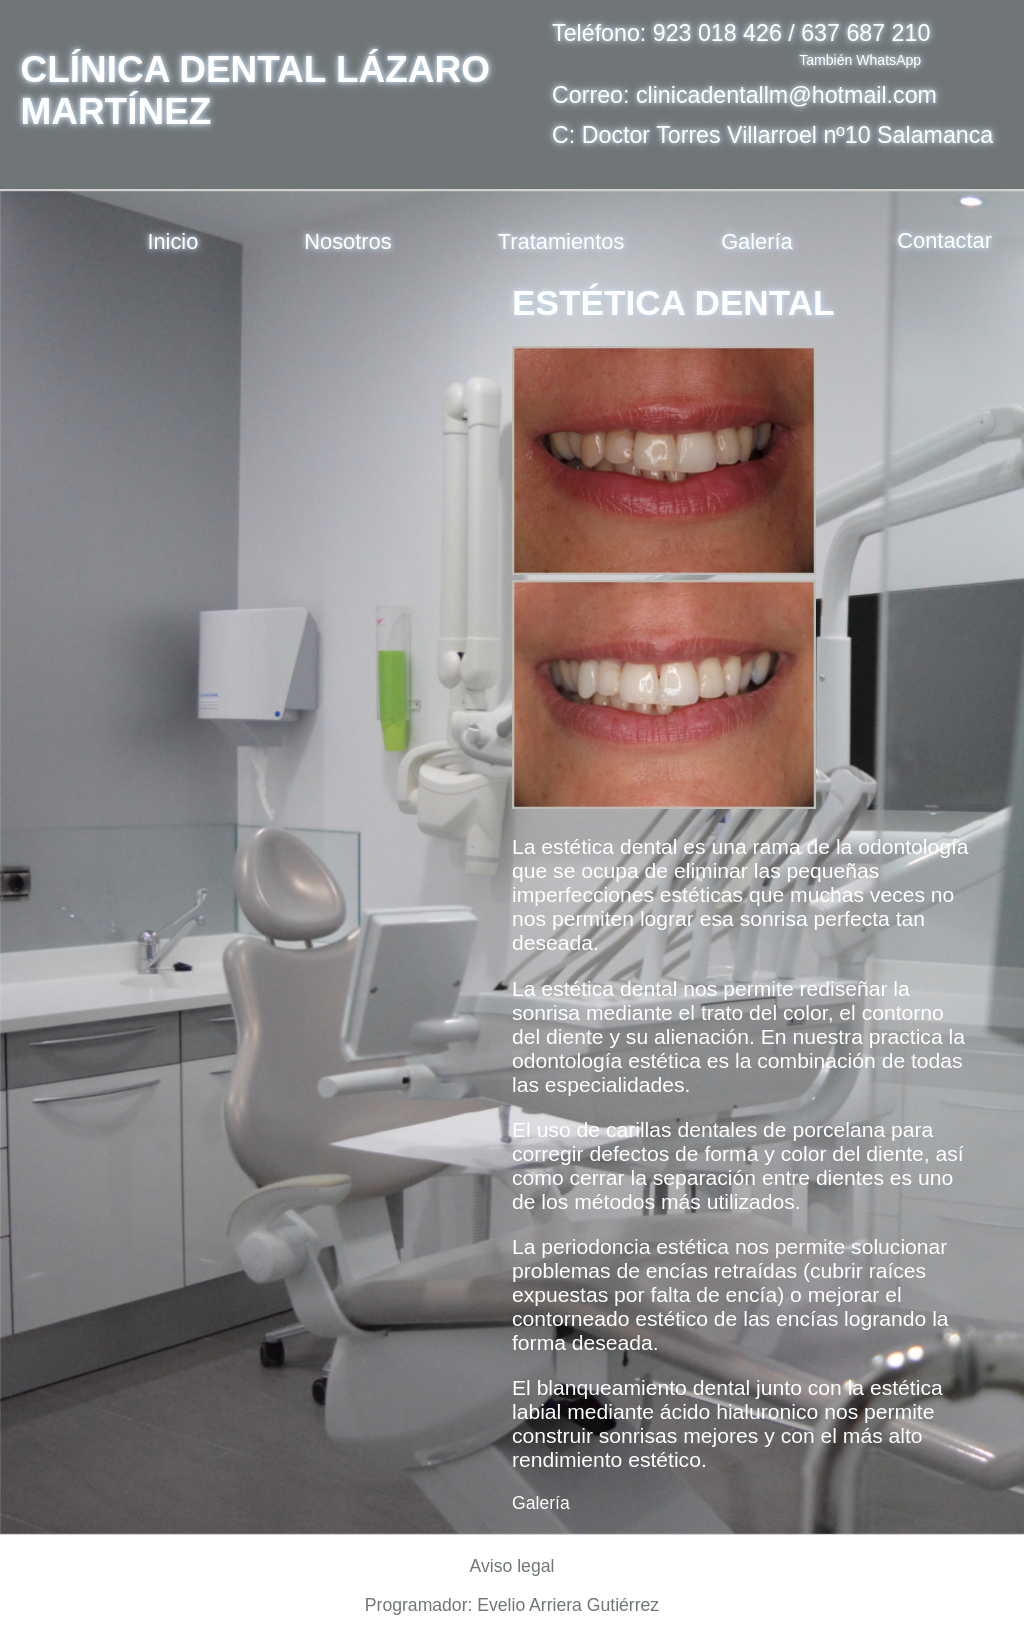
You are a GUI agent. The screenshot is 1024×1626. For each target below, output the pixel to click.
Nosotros (347, 241)
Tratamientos (561, 241)
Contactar (944, 241)
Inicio (172, 241)
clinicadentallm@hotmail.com (786, 95)
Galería (757, 241)
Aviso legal (512, 1566)
